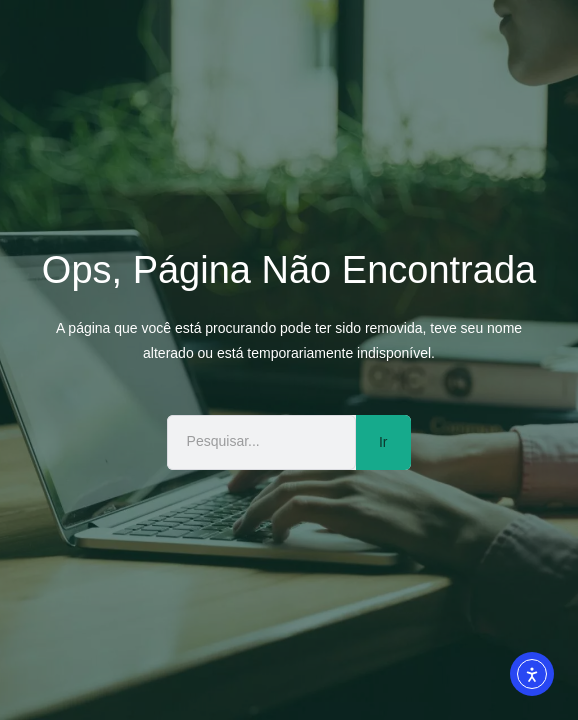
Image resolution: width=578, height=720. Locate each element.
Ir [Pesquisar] (383, 442)
